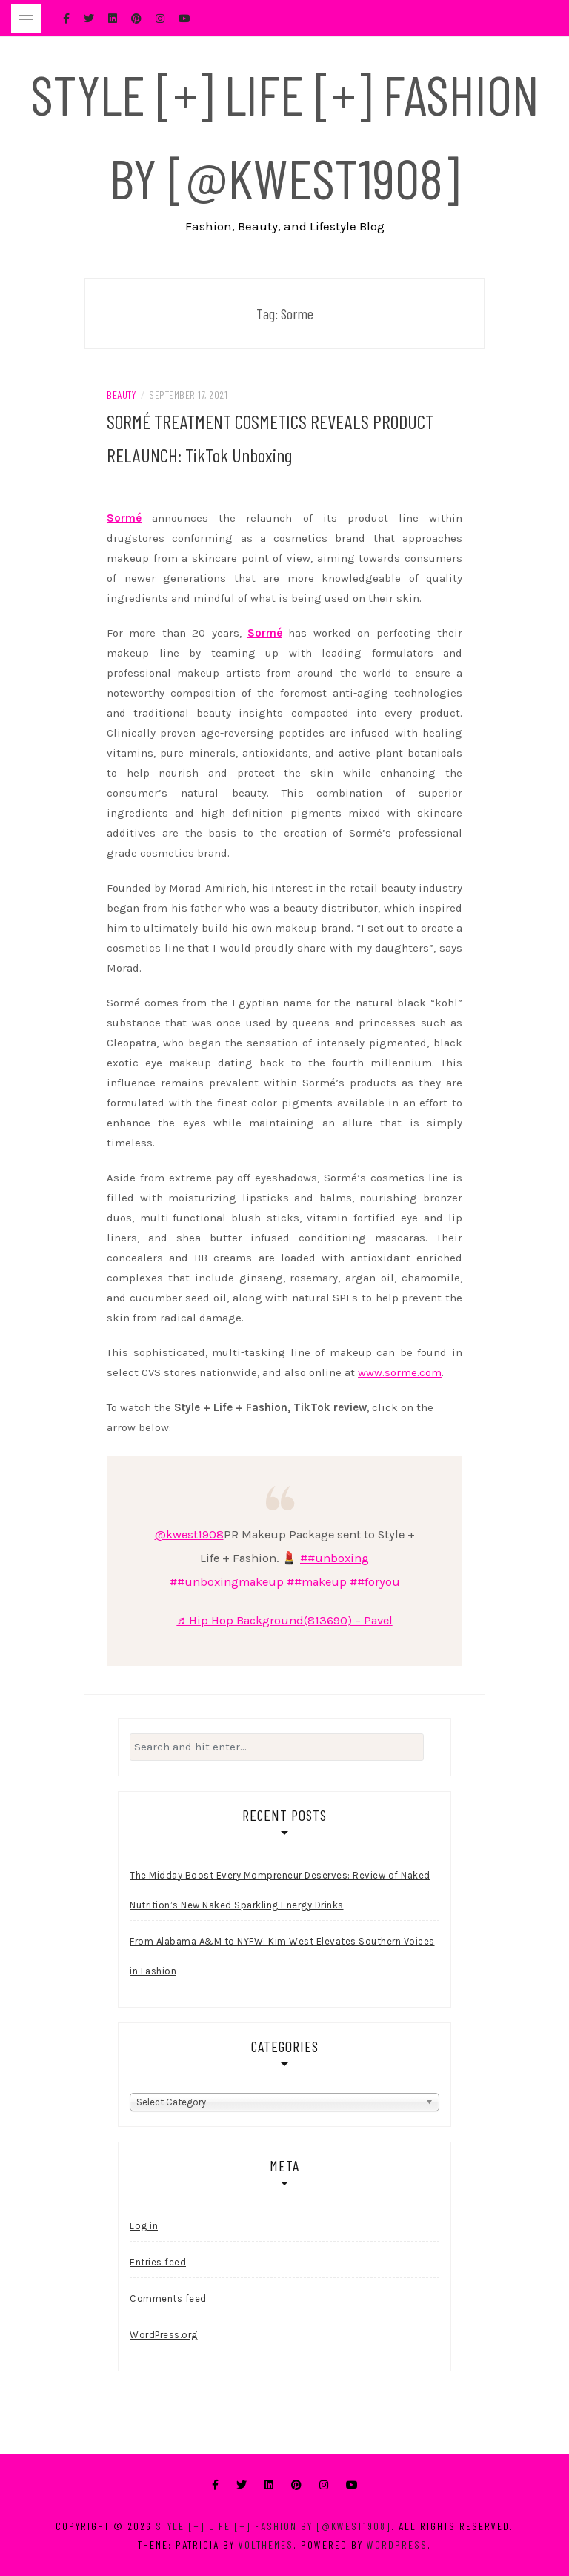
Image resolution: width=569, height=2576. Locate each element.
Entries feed (158, 2262)
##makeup (317, 1582)
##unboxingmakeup (227, 1582)
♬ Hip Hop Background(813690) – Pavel (284, 1620)
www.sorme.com (400, 1372)
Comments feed (168, 2298)
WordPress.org (164, 2334)
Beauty (121, 394)
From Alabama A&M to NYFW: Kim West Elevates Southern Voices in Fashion (282, 1956)
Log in (144, 2225)
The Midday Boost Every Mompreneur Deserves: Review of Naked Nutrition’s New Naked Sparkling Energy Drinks (280, 1890)
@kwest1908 (189, 1534)
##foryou (375, 1582)
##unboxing (334, 1558)
